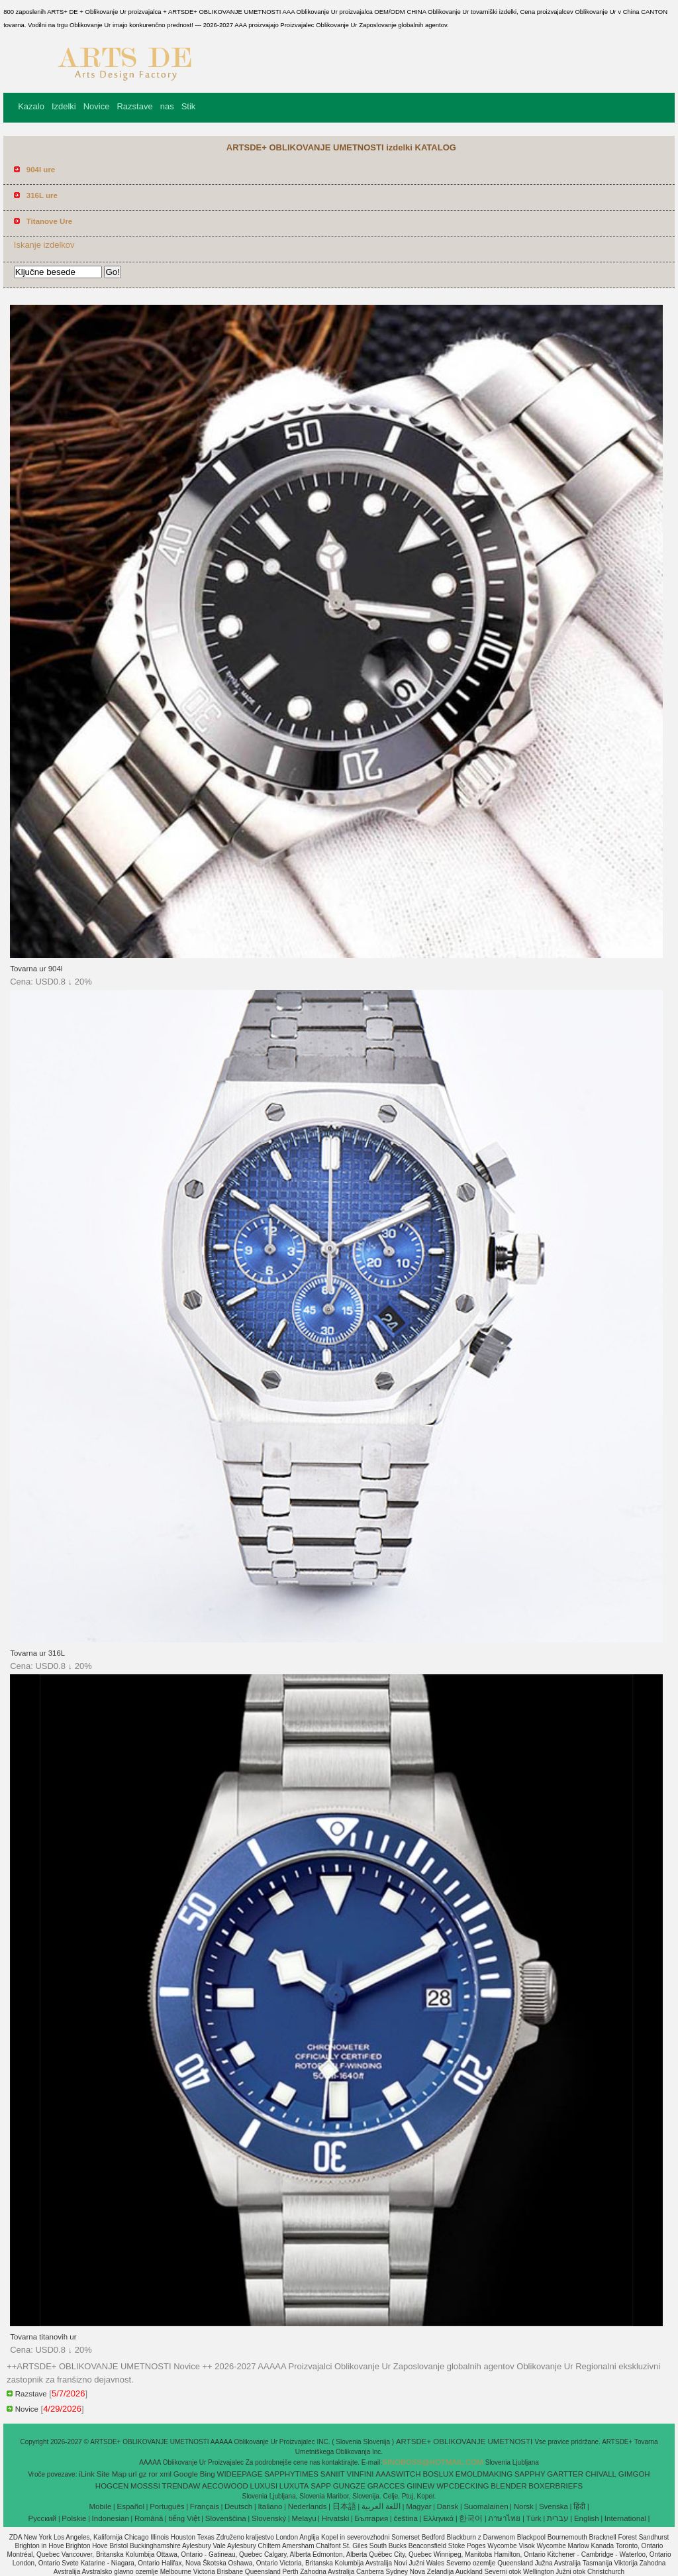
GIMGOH (634, 2474)
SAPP (321, 2486)
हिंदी (579, 2506)
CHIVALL (600, 2474)
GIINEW (420, 2486)
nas (167, 106)
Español (130, 2506)
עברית (558, 2518)
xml (165, 2474)
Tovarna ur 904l (36, 969)
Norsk (524, 2506)
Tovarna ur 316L (37, 1653)
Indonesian (110, 2518)
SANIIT (332, 2474)
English (586, 2518)
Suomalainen (485, 2506)
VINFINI (360, 2474)
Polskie (74, 2518)
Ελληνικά (438, 2518)
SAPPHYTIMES (291, 2474)
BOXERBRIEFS (555, 2486)
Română (148, 2518)
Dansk (448, 2506)
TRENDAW (181, 2486)
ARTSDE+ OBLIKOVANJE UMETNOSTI (465, 2441)
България (371, 2518)
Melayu (303, 2518)
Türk (534, 2518)
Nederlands (307, 2506)
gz (142, 2474)
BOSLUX (438, 2474)
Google (185, 2474)
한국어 (471, 2518)
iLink (87, 2474)
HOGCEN (111, 2486)
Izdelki (64, 106)
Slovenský (269, 2518)
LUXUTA (294, 2486)
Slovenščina (225, 2518)
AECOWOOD (225, 2486)
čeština (405, 2518)
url (132, 2474)
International (625, 2518)
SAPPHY (530, 2474)
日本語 (344, 2506)
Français (204, 2506)
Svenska (553, 2506)
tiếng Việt (184, 2518)
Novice (96, 106)
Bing (207, 2474)
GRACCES (386, 2486)
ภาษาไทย (504, 2518)
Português (167, 2506)
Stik (188, 106)
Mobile (100, 2506)
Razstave (134, 106)
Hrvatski (336, 2518)
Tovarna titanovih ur (43, 2337)
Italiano (270, 2506)
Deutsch (238, 2506)
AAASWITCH (397, 2474)
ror (153, 2474)
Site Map (111, 2474)
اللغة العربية (381, 2506)
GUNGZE (349, 2486)
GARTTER (565, 2474)
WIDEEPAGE (240, 2474)
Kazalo (31, 106)
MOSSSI (145, 2486)
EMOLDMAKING (484, 2474)
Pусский (42, 2518)
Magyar (418, 2506)
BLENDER (508, 2486)
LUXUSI (264, 2486)
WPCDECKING (462, 2486)
